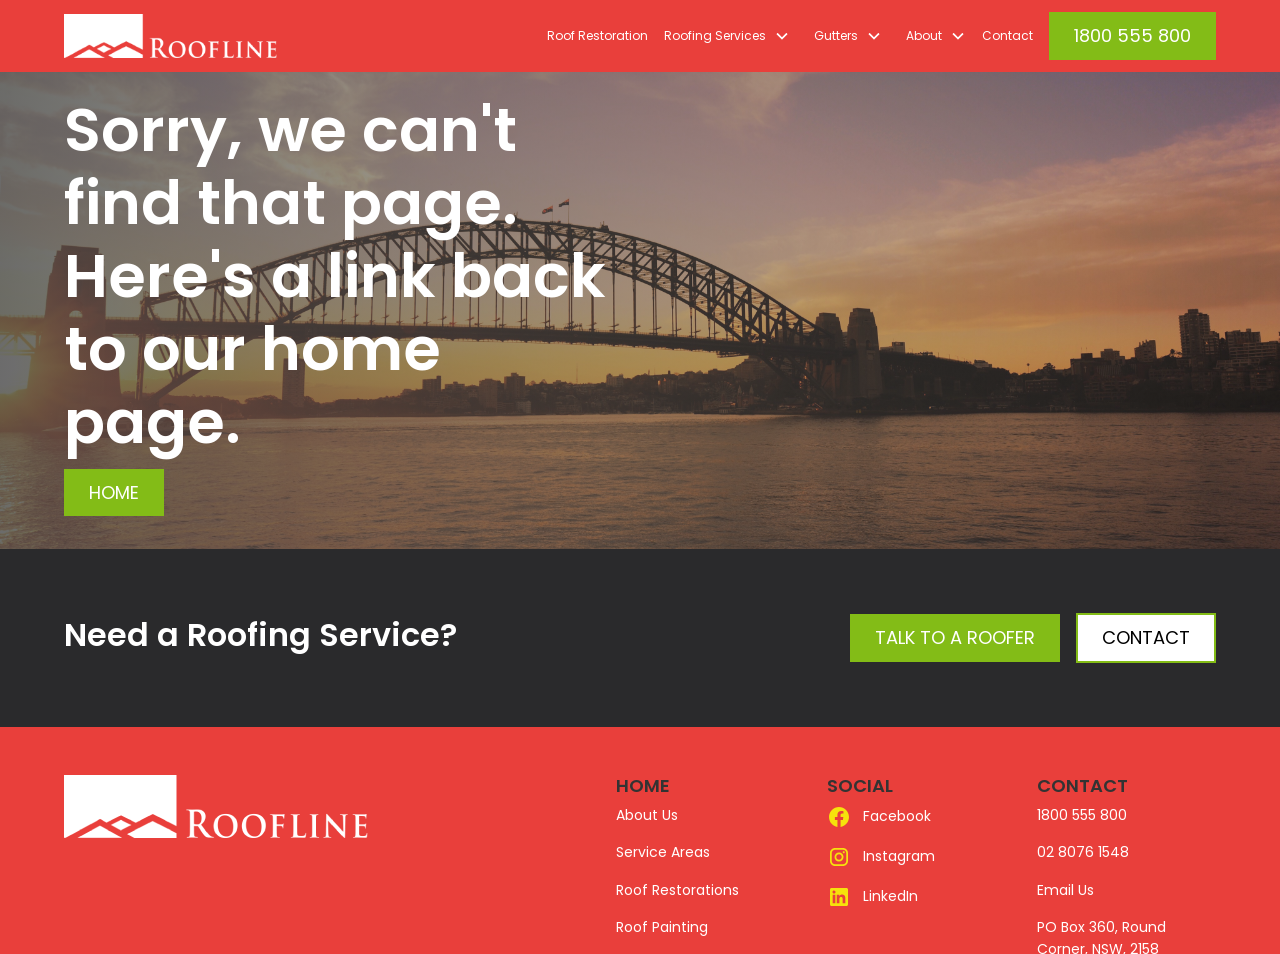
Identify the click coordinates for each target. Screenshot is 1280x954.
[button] (723, 36)
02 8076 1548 (1083, 852)
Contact (1007, 35)
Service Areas (663, 852)
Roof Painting (662, 927)
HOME (643, 785)
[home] (216, 36)
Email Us (1065, 890)
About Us (647, 815)
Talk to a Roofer (955, 637)
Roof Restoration (597, 35)
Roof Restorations (677, 890)
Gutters (836, 35)
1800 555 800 (1132, 35)
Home (114, 492)
